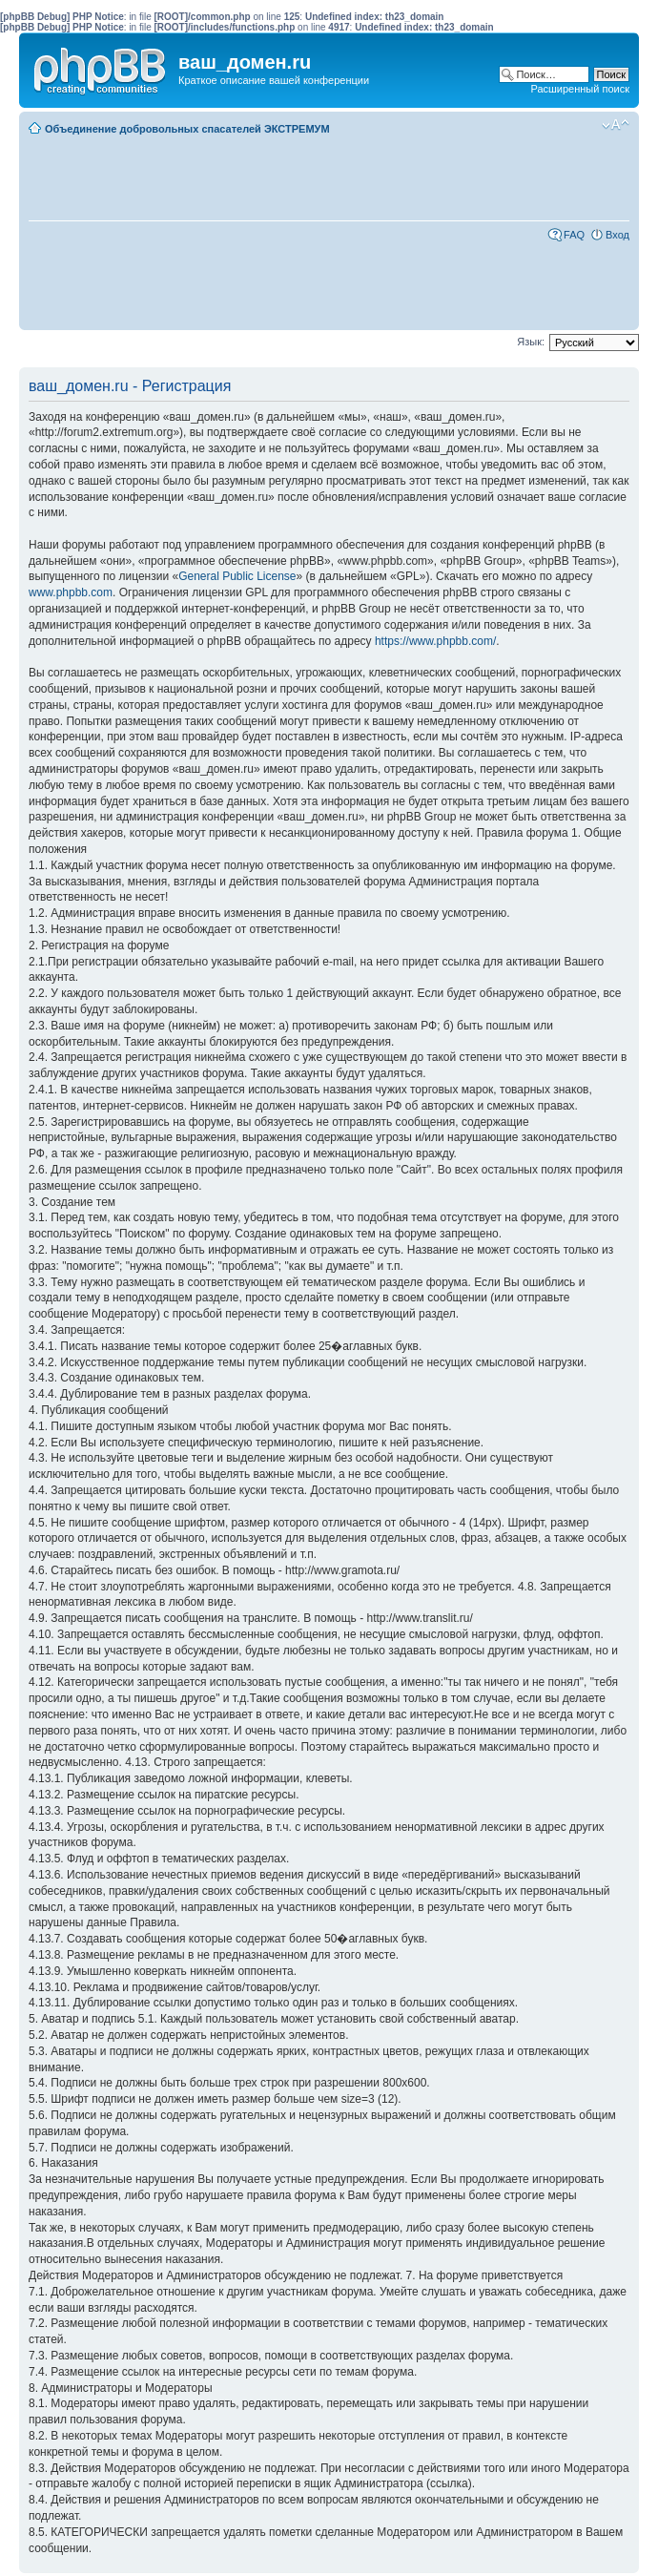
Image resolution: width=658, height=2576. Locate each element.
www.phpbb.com (71, 592)
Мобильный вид (586, 125)
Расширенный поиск (579, 88)
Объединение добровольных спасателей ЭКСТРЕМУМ (187, 129)
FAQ (574, 234)
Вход (617, 234)
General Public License (237, 576)
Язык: (531, 341)
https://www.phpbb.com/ (435, 641)
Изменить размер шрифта (615, 125)
